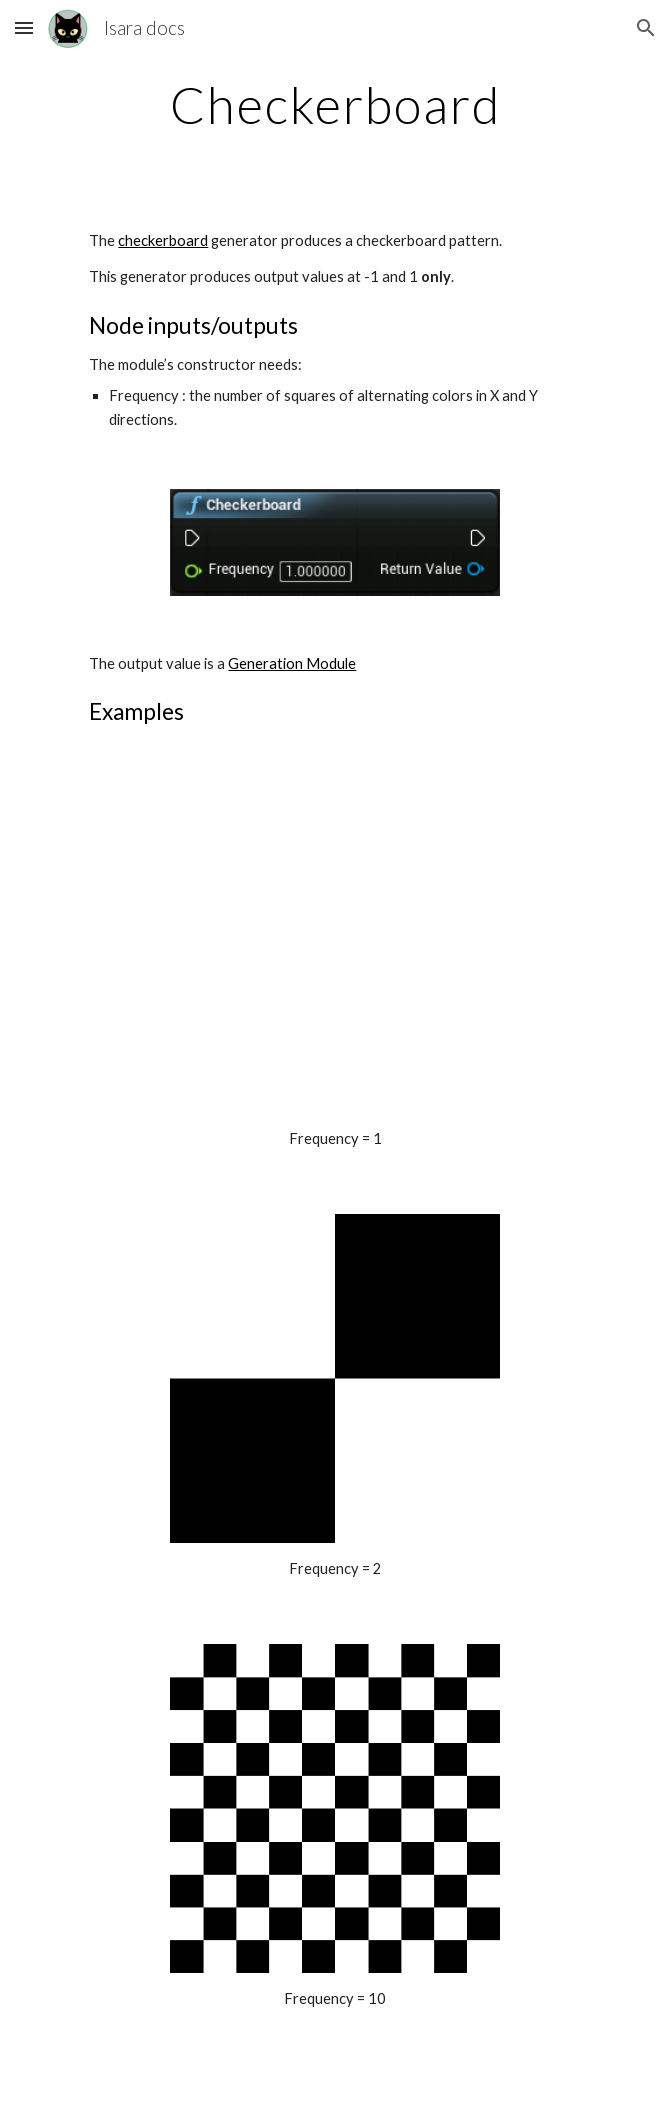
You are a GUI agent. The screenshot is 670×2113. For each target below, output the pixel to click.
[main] (334, 105)
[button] (24, 27)
